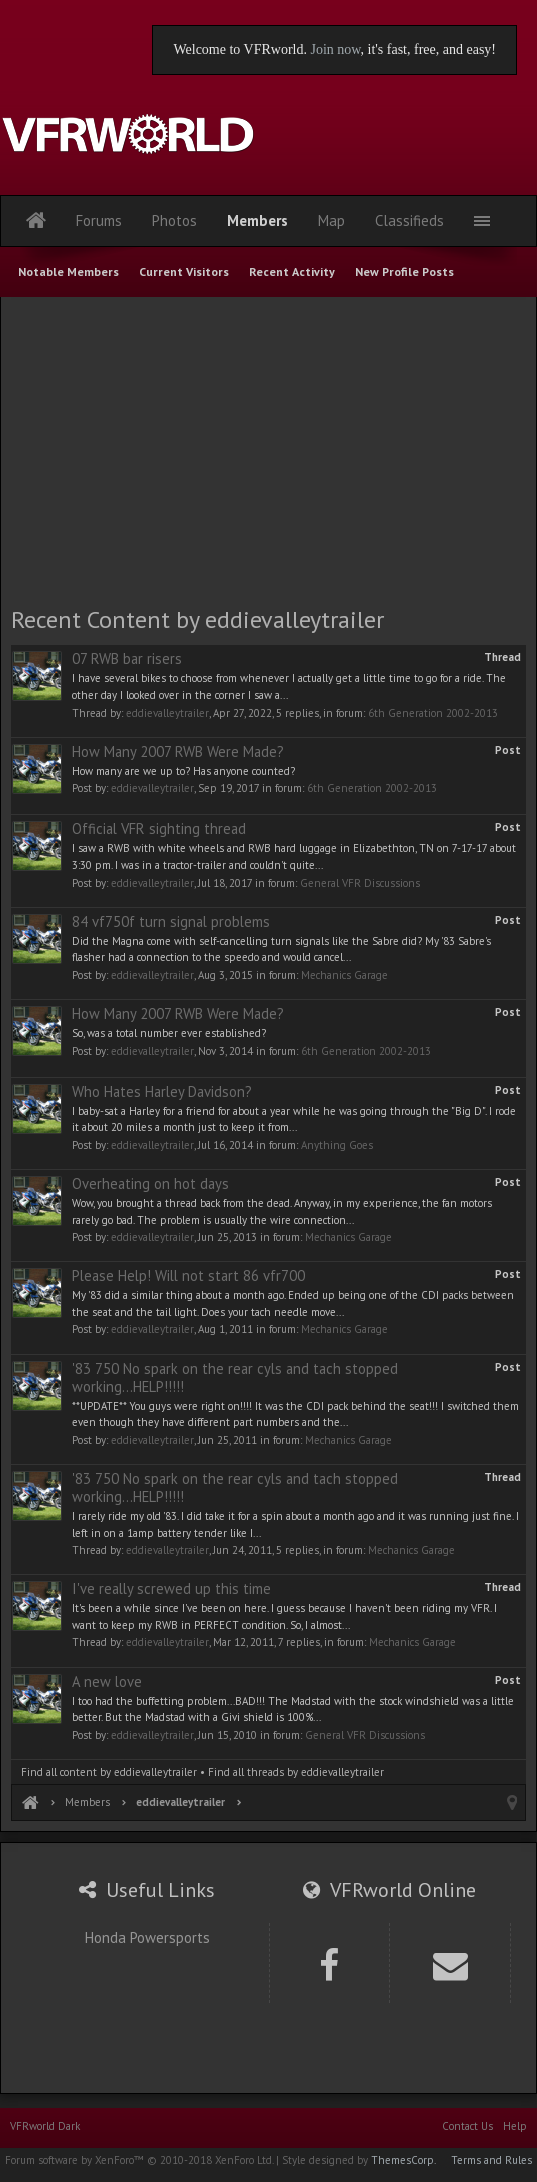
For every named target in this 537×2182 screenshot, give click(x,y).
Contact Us (467, 2126)
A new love (107, 1681)
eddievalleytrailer (167, 713)
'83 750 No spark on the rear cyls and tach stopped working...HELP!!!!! (235, 1377)
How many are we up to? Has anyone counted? (183, 771)
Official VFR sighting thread (159, 828)
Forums (99, 220)
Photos (174, 220)
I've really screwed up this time (171, 1588)
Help (515, 2126)
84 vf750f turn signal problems (171, 921)
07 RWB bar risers (127, 658)
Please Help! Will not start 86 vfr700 (188, 1275)
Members (257, 220)
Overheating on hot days (150, 1183)
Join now (335, 49)
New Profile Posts (404, 271)
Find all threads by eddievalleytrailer (296, 1772)
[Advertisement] (269, 450)
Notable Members (68, 271)
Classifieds (409, 220)
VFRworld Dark (45, 2126)
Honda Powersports (147, 1937)
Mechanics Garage (344, 975)
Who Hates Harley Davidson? (162, 1091)
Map (331, 220)
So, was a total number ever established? (169, 1033)
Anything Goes (337, 1145)
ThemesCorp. (403, 2160)
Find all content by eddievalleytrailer (109, 1772)
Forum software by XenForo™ (139, 2160)
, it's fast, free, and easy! (428, 49)
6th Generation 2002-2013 (433, 713)
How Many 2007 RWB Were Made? (178, 751)
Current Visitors (184, 271)
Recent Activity (292, 271)
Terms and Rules (491, 2160)
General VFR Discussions (360, 883)
